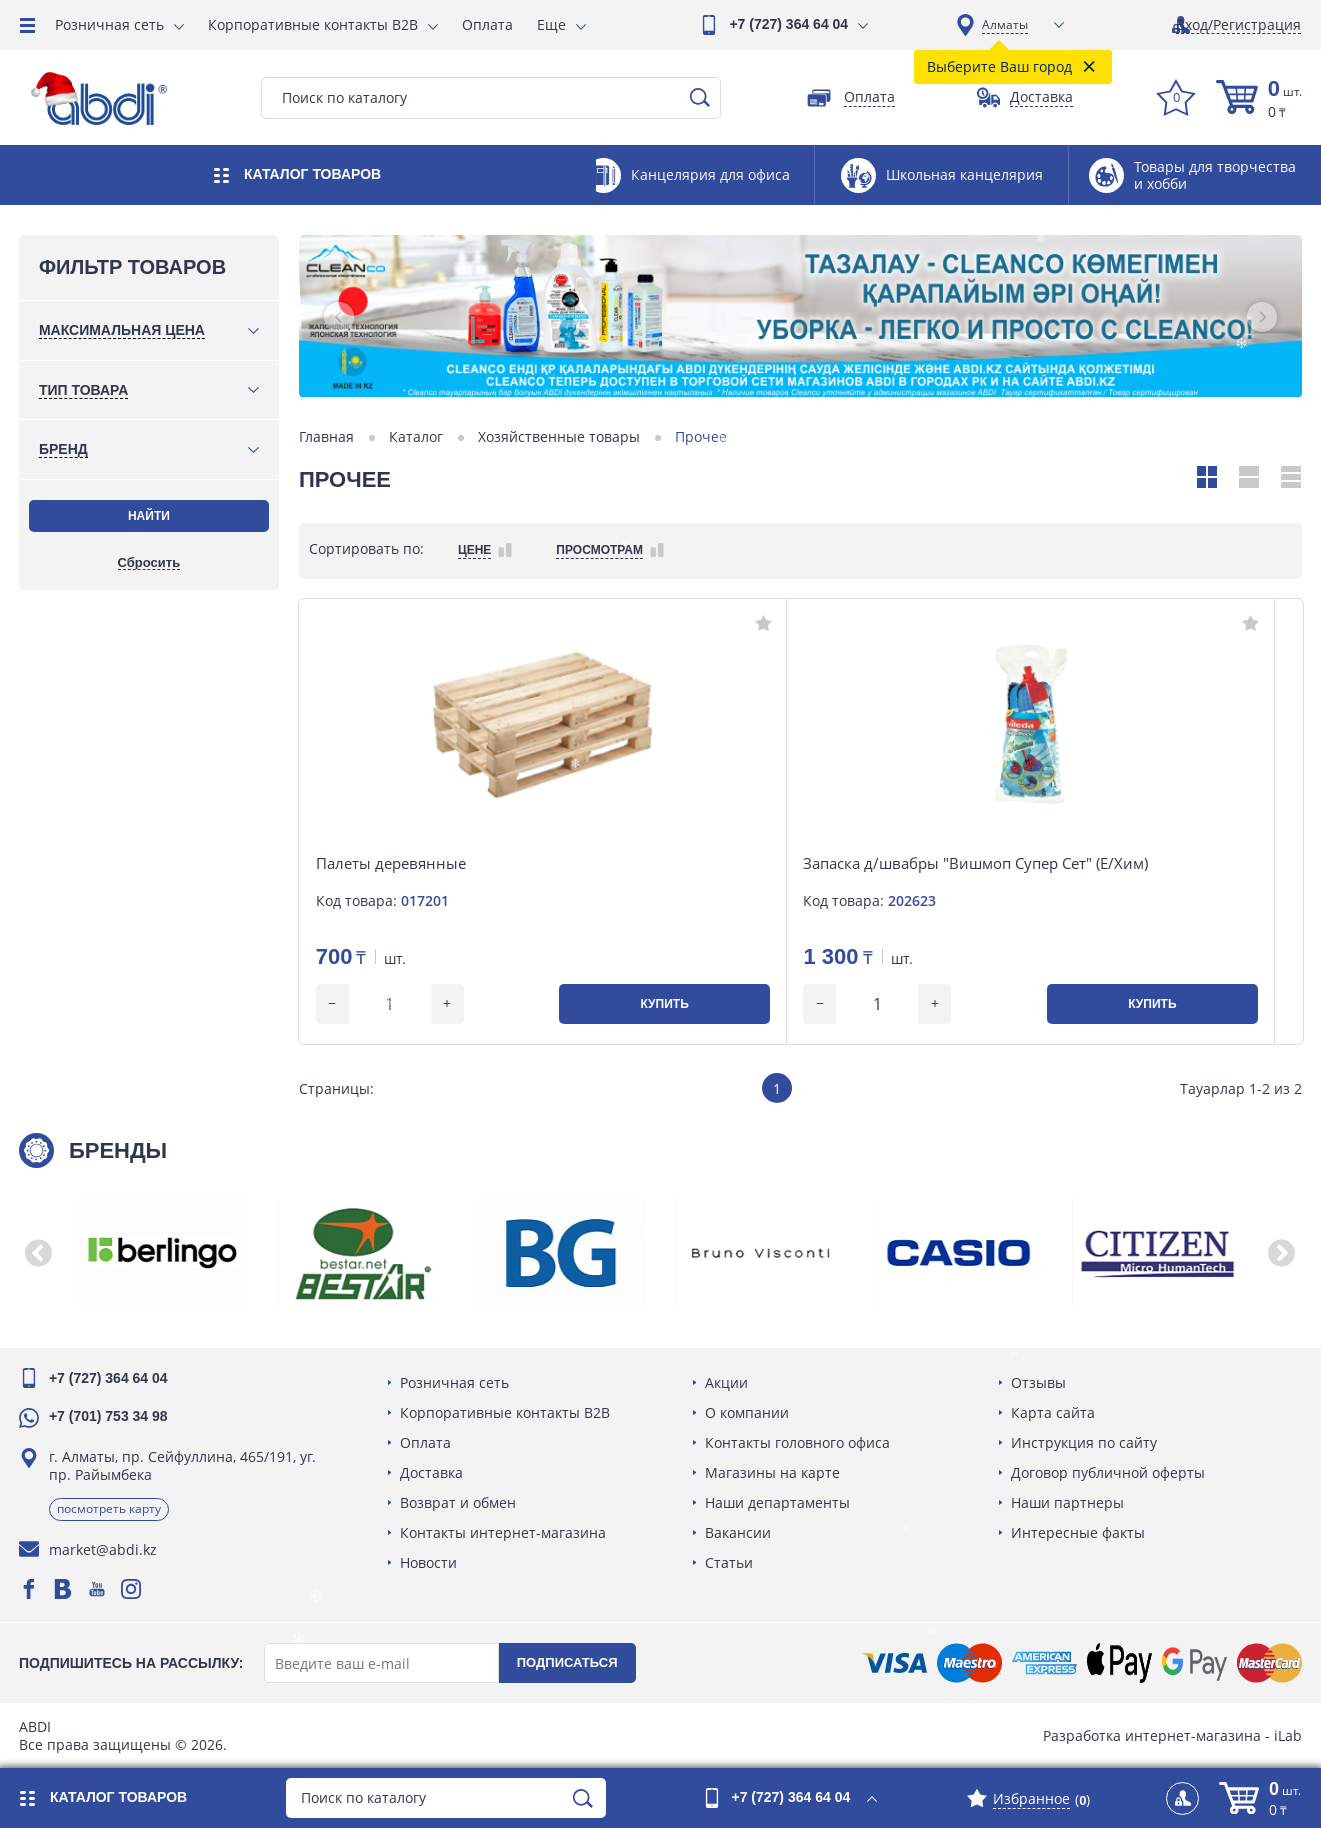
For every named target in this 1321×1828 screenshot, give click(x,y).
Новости (428, 1562)
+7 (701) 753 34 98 (109, 1416)
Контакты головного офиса (797, 1442)
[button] (340, 317)
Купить (483, 1004)
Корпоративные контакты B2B (313, 24)
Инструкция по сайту (1083, 1442)
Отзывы (1037, 1382)
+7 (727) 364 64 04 (788, 24)
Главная (327, 437)
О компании (747, 1412)
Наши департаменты (777, 1502)
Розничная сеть (109, 24)
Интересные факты (1077, 1532)
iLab (1287, 1735)
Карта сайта (1052, 1412)
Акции (726, 1382)
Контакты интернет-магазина (503, 1532)
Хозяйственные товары (560, 437)
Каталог (417, 437)
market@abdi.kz (104, 1549)
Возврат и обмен (458, 1502)
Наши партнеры (1066, 1502)
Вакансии (738, 1532)
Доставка (431, 1472)
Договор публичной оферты (1107, 1472)
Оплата (487, 24)
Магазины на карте (772, 1472)
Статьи (729, 1562)
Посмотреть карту (110, 1508)
